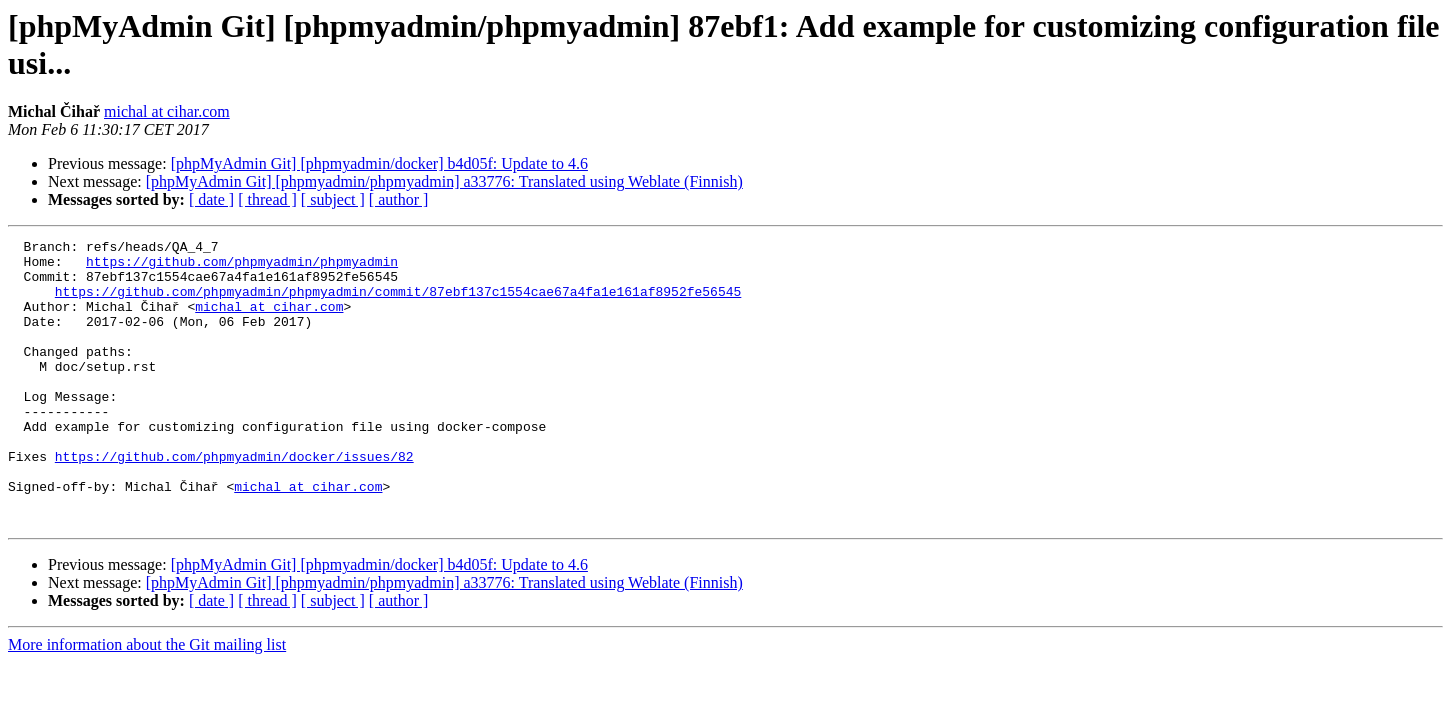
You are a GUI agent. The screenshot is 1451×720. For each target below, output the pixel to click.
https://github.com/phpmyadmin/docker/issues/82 (234, 501)
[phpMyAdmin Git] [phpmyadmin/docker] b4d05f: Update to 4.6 (379, 163)
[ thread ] (267, 199)
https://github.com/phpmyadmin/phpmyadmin (242, 267)
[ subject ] (333, 199)
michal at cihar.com (167, 111)
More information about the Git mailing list (147, 701)
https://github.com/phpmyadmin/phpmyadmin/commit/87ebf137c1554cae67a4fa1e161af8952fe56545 (398, 303)
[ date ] (211, 199)
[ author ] (399, 199)
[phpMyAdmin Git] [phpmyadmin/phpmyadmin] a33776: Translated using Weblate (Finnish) (444, 181)
